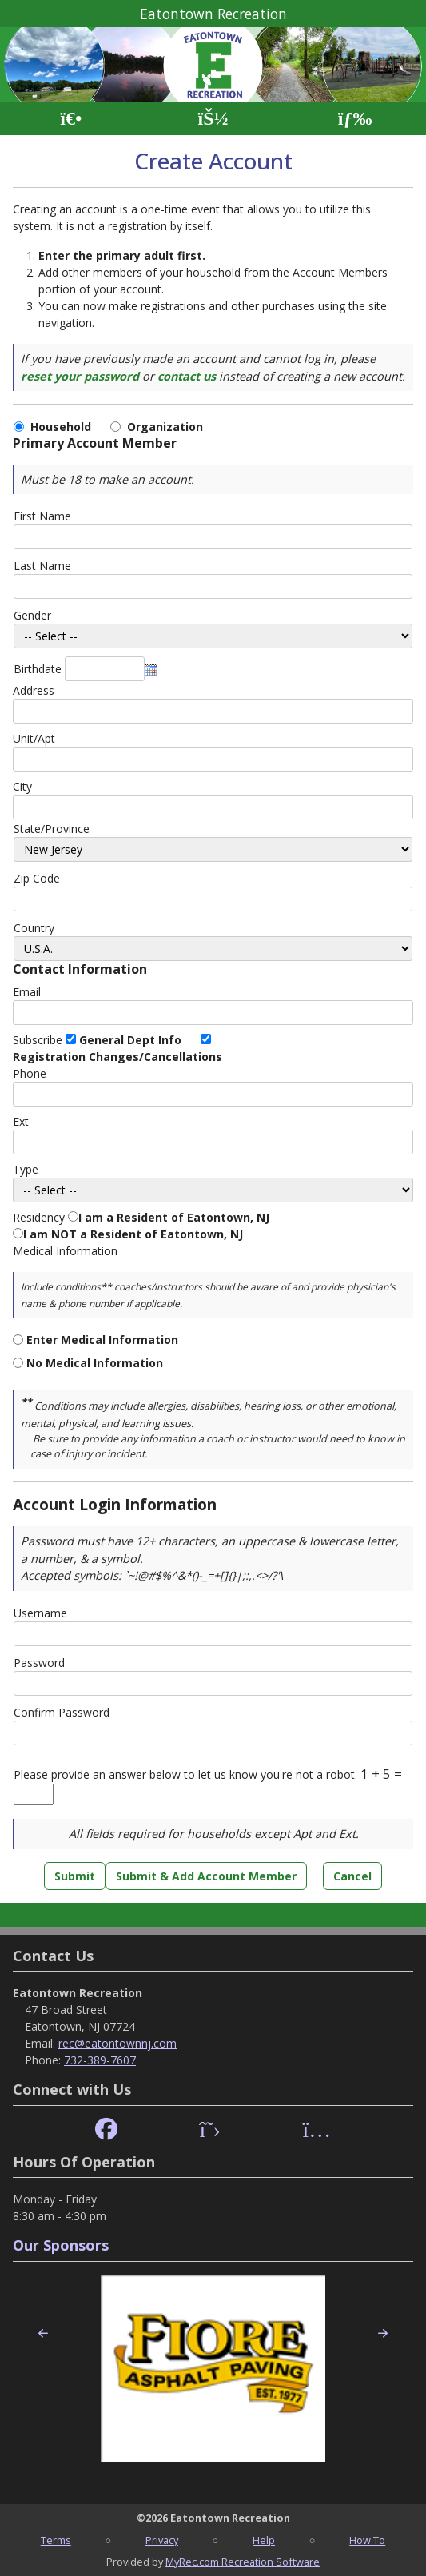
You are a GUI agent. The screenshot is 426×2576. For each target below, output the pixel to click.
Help (264, 2540)
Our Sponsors (61, 2245)
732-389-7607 (100, 2060)
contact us (186, 376)
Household (64, 426)
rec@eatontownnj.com (117, 2043)
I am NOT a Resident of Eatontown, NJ (133, 1234)
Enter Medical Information (102, 1339)
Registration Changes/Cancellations (117, 1056)
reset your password (80, 376)
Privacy (161, 2540)
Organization (165, 426)
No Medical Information (94, 1362)
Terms (56, 2540)
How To (367, 2540)
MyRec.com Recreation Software (242, 2561)
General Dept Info (130, 1039)
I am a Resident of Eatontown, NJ (173, 1217)
